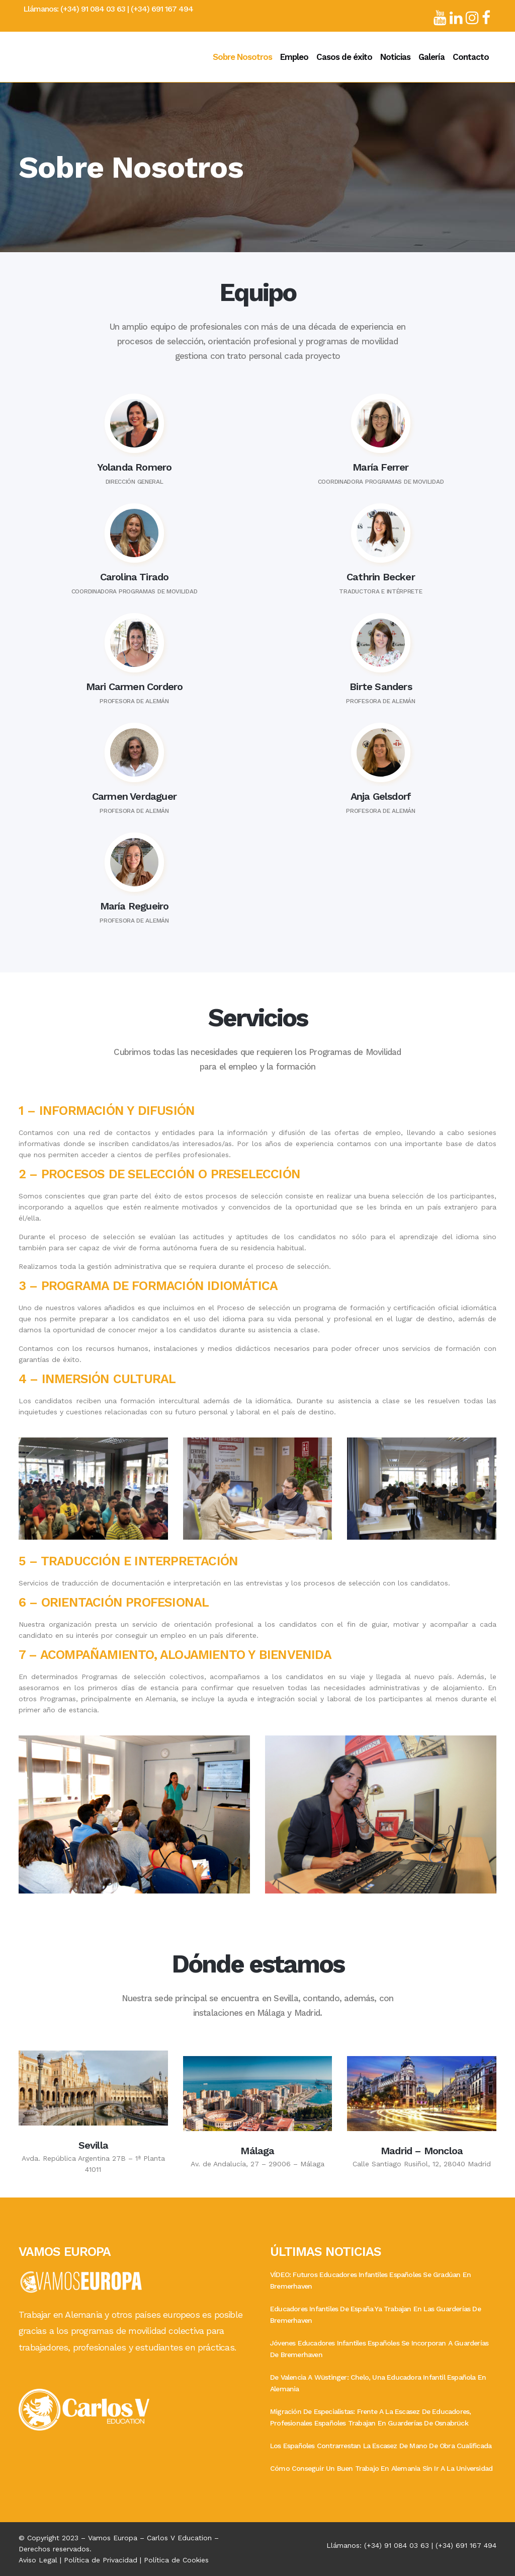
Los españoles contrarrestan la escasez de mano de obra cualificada (380, 2446)
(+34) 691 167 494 (162, 9)
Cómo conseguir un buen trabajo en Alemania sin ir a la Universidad (381, 2468)
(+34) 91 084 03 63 (92, 9)
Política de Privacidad (100, 2560)
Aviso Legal (38, 2560)
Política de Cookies (176, 2560)
